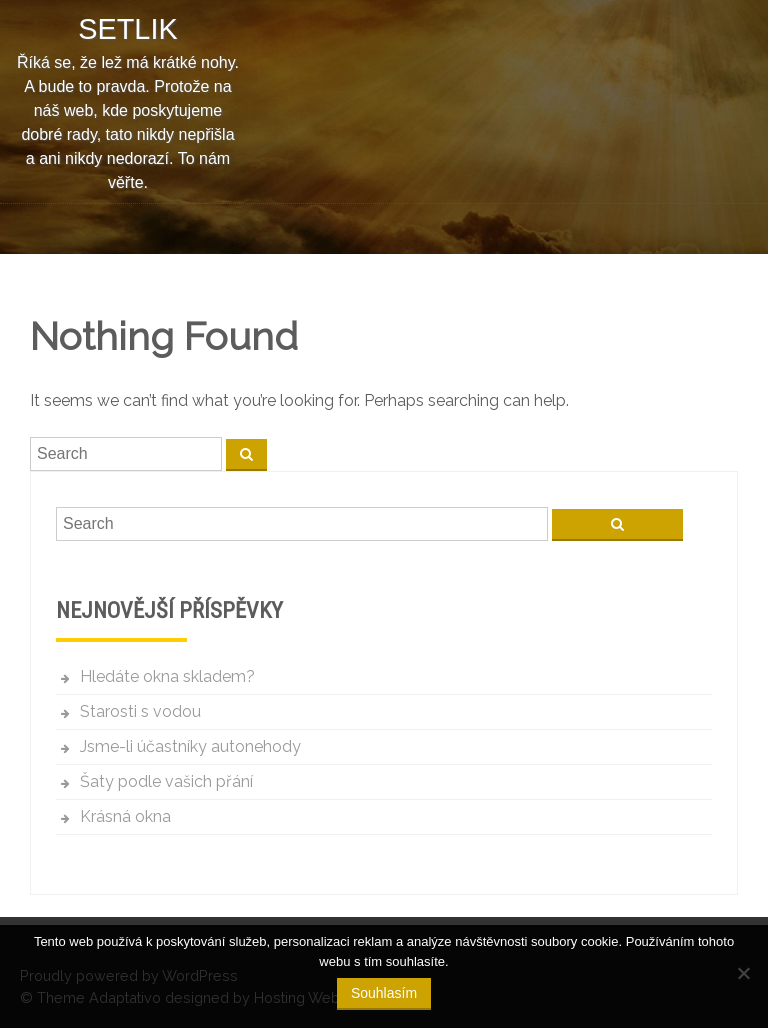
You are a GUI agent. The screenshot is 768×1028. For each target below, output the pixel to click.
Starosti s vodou (140, 711)
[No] (743, 973)
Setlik (127, 29)
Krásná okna (125, 816)
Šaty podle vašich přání (166, 781)
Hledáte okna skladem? (167, 676)
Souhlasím (384, 993)
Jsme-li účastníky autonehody (190, 746)
